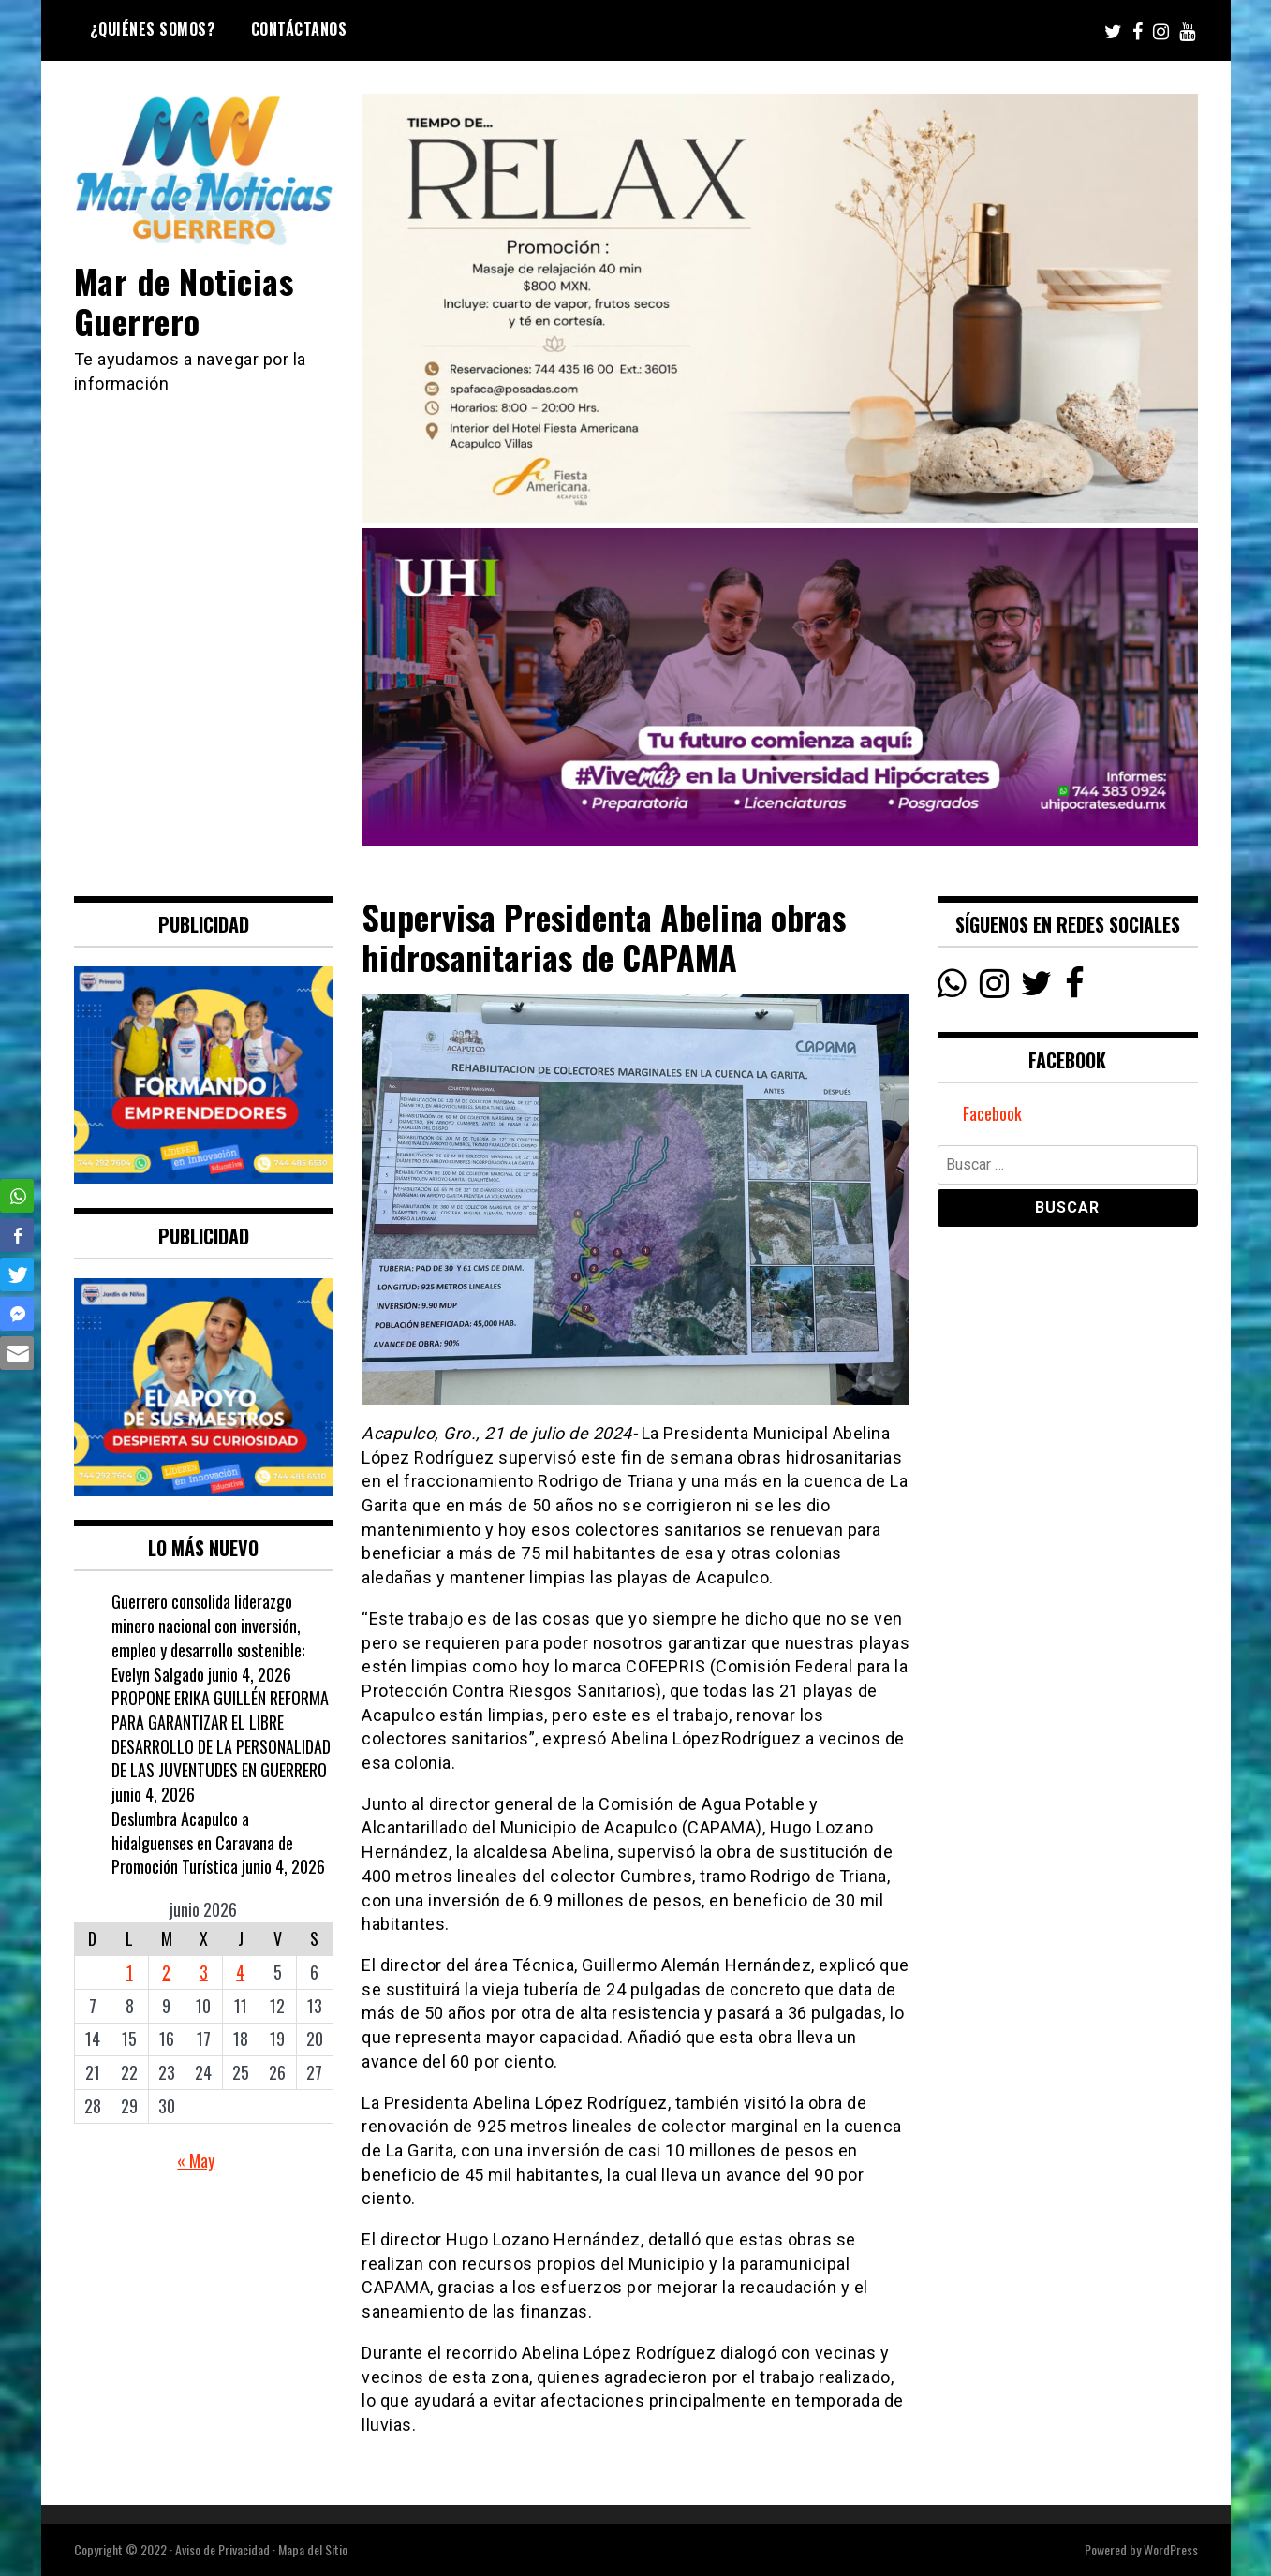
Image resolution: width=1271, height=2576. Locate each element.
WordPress (1171, 2549)
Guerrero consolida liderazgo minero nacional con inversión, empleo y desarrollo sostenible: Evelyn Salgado (207, 1637)
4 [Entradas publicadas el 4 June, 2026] (240, 1972)
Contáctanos (299, 29)
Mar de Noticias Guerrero (184, 301)
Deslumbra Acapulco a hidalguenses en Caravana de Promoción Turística (202, 1842)
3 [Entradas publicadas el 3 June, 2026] (204, 1972)
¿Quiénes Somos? (152, 29)
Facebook (992, 1113)
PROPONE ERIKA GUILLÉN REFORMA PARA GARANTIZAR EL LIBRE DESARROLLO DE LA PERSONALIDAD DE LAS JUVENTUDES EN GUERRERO (221, 1733)
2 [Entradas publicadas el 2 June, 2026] (166, 1972)
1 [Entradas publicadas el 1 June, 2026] (129, 1972)
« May (195, 2160)
